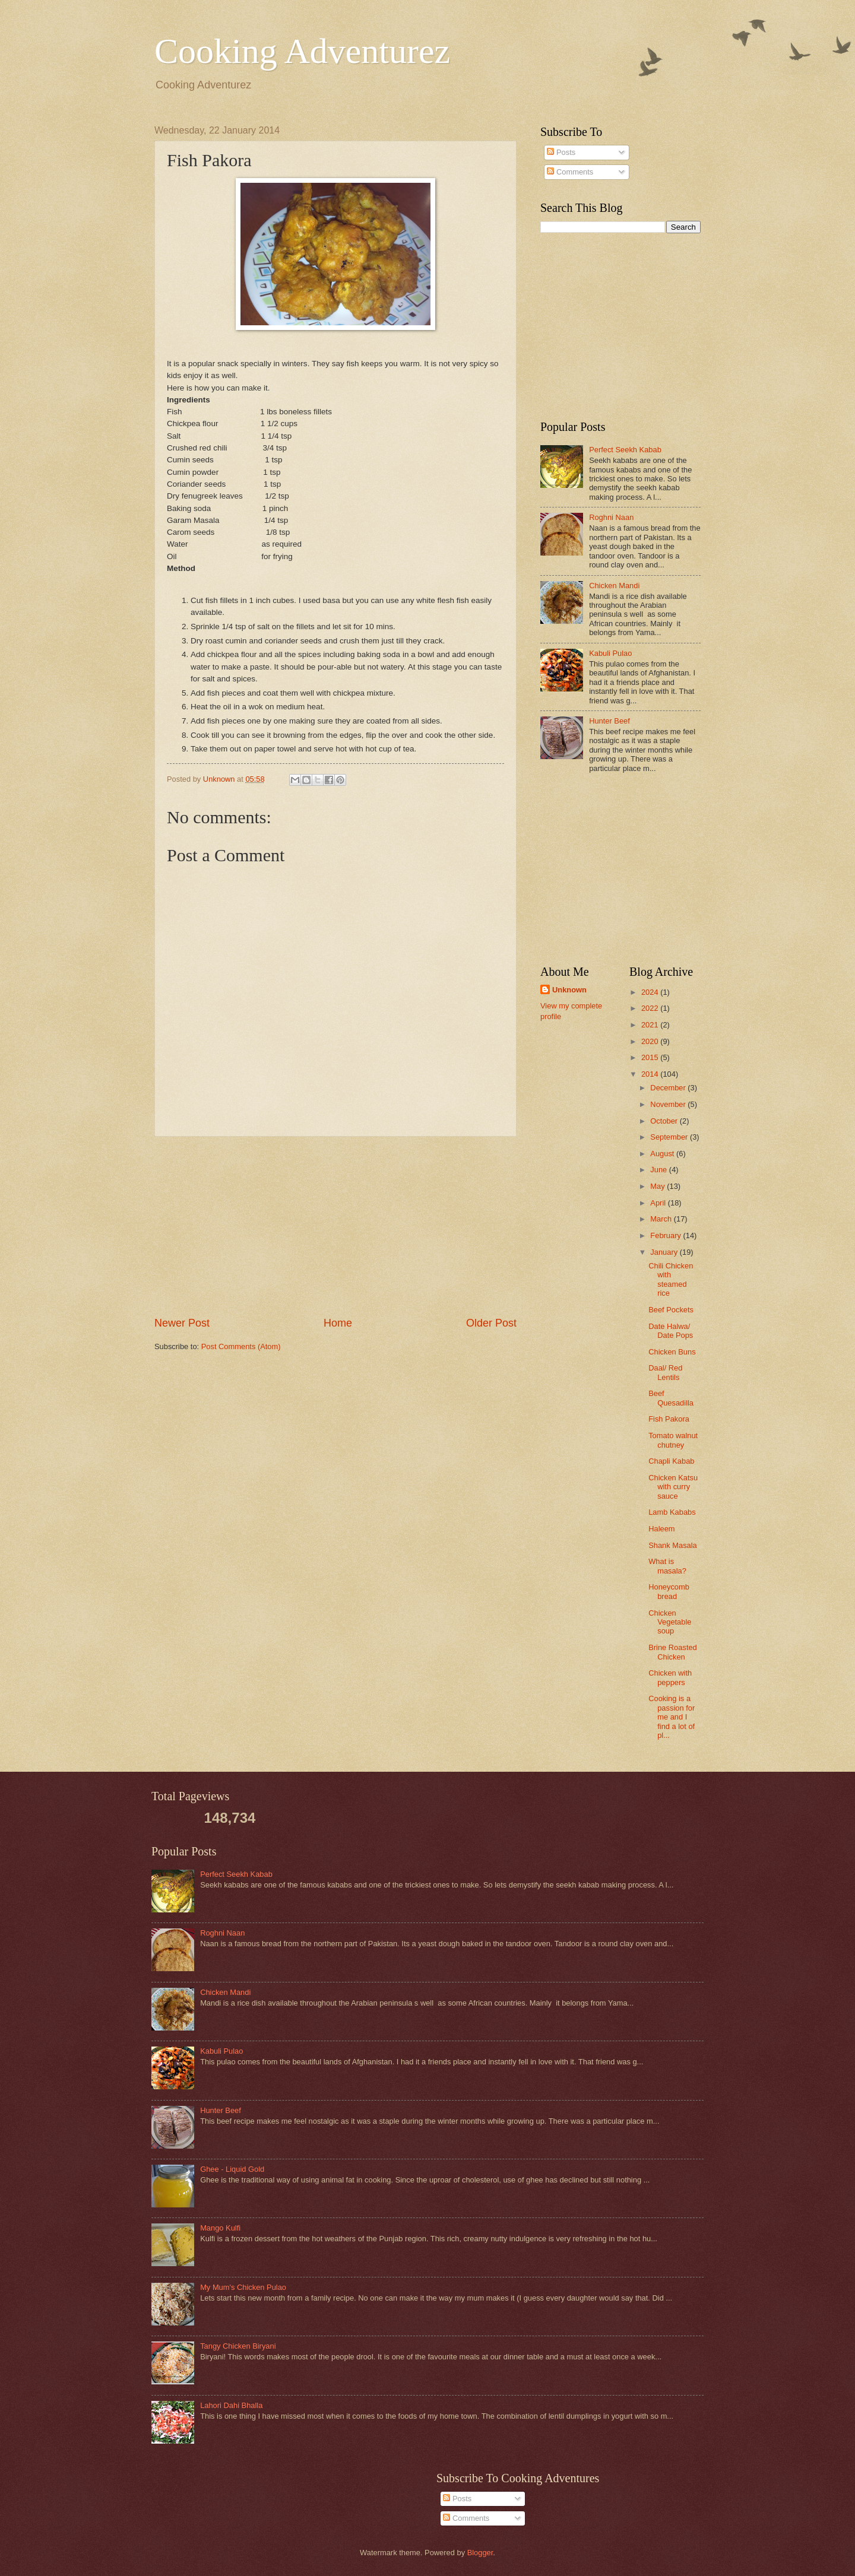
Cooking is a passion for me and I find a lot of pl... (671, 1717)
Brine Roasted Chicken (672, 1652)
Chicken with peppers (670, 1677)
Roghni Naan (611, 517)
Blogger (480, 2552)
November (669, 1104)
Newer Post (182, 1323)
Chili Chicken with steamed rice (670, 1279)
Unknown (569, 989)
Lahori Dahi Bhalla (231, 2405)
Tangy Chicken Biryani (238, 2346)
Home (338, 1323)
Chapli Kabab (671, 1461)
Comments (570, 171)
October (664, 1120)
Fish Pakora (668, 1418)
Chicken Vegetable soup (669, 1622)
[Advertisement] (335, 1226)
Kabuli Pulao (610, 653)
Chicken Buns (671, 1351)
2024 (650, 992)
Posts (561, 152)
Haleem (661, 1528)
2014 (650, 1074)
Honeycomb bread (668, 1591)
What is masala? (667, 1566)
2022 (650, 1008)
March (661, 1218)
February (666, 1235)
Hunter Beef (609, 720)
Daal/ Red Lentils (665, 1372)
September (670, 1136)
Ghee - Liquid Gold (232, 2169)
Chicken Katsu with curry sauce (673, 1486)
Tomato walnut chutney (673, 1440)
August (663, 1153)
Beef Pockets (671, 1309)
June (659, 1169)
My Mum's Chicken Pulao (243, 2287)
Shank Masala (672, 1545)
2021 (650, 1024)
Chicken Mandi (614, 585)
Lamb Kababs (671, 1512)
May (658, 1186)
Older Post (491, 1323)
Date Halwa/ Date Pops (670, 1331)
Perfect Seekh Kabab (625, 449)
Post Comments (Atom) (241, 1346)
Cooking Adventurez (302, 51)
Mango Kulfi (220, 2227)
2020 (650, 1041)
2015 (650, 1057)
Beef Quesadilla (671, 1398)
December (669, 1087)
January (664, 1252)
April (658, 1202)
